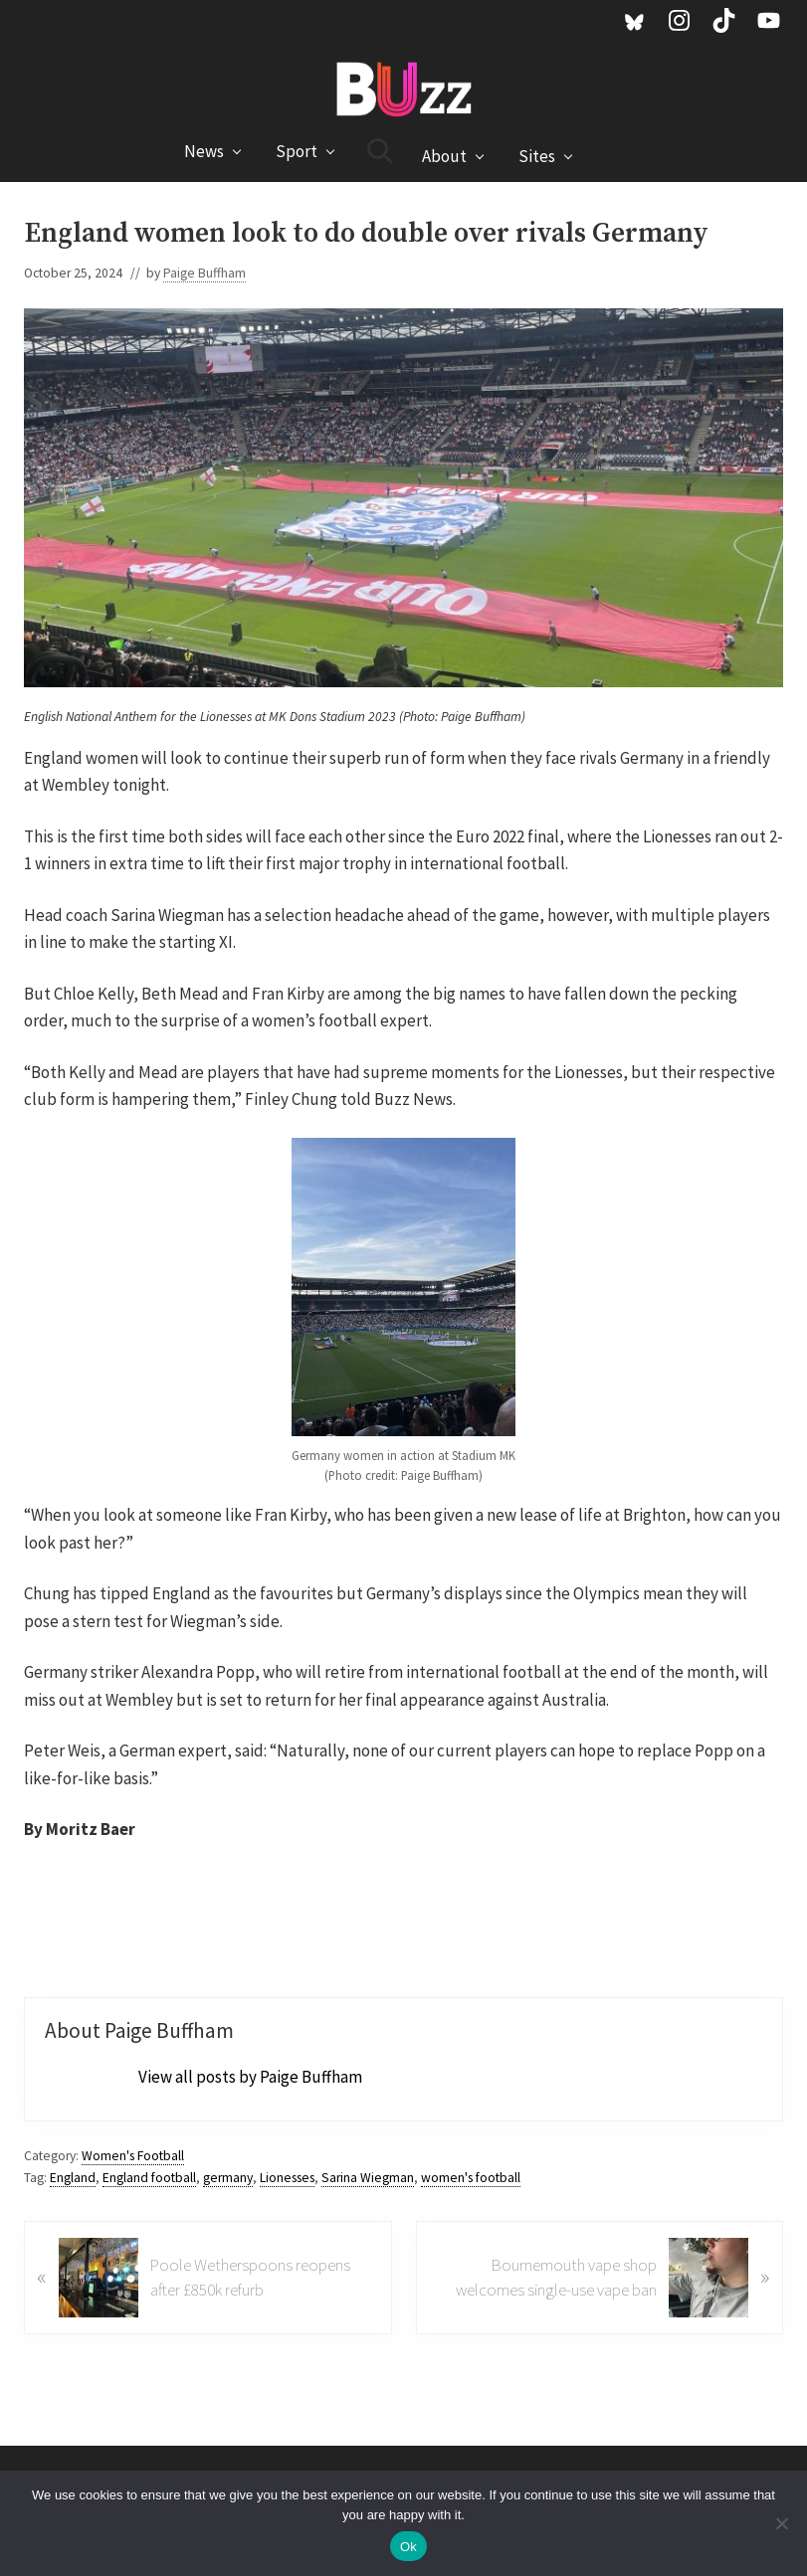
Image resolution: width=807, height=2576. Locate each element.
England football (149, 2177)
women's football (470, 2177)
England (73, 2177)
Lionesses (287, 2177)
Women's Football (133, 2155)
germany (228, 2177)
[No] (782, 2523)
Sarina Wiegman (367, 2177)
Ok (408, 2546)
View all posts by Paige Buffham (250, 2077)
